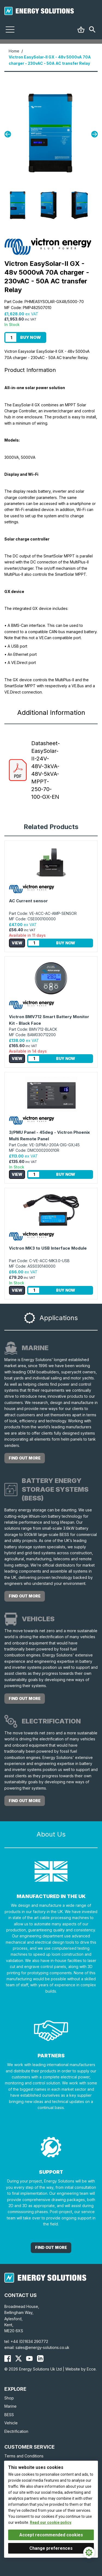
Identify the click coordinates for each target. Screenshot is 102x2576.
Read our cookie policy (50, 2522)
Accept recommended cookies (51, 2534)
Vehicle (11, 2423)
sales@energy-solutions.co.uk (42, 2347)
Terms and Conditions (24, 2456)
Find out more (25, 1458)
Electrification (16, 2431)
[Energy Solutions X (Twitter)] (18, 2358)
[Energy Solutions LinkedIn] (40, 2358)
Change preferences (51, 2548)
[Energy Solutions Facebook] (7, 2358)
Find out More (51, 2247)
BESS (9, 2414)
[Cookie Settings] (89, 2552)
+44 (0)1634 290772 (29, 2341)
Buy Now (30, 337)
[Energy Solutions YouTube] (29, 2358)
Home (14, 51)
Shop (9, 2398)
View (17, 943)
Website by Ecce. (81, 2369)
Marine (10, 2406)
